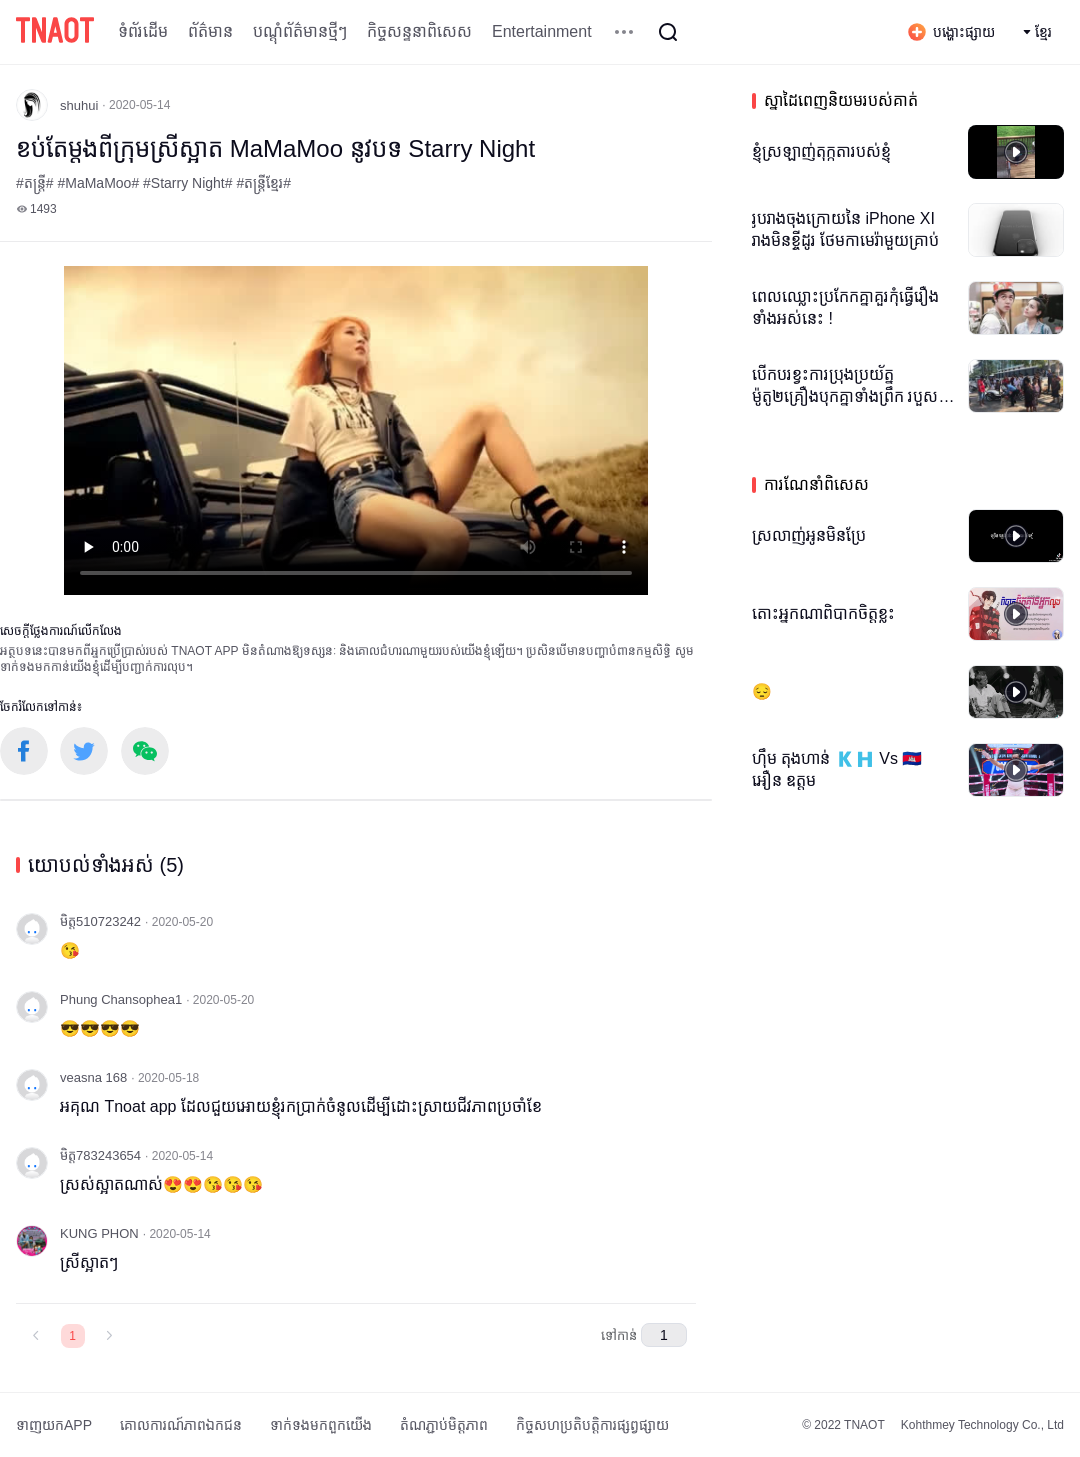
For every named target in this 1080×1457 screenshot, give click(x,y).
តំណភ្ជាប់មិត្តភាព (444, 1425)
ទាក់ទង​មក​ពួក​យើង (321, 1425)
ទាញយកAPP (54, 1425)
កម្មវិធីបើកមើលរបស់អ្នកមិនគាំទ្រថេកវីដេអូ (356, 430)
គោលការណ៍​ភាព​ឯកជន (181, 1425)
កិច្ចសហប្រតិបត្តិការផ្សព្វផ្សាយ (592, 1425)
